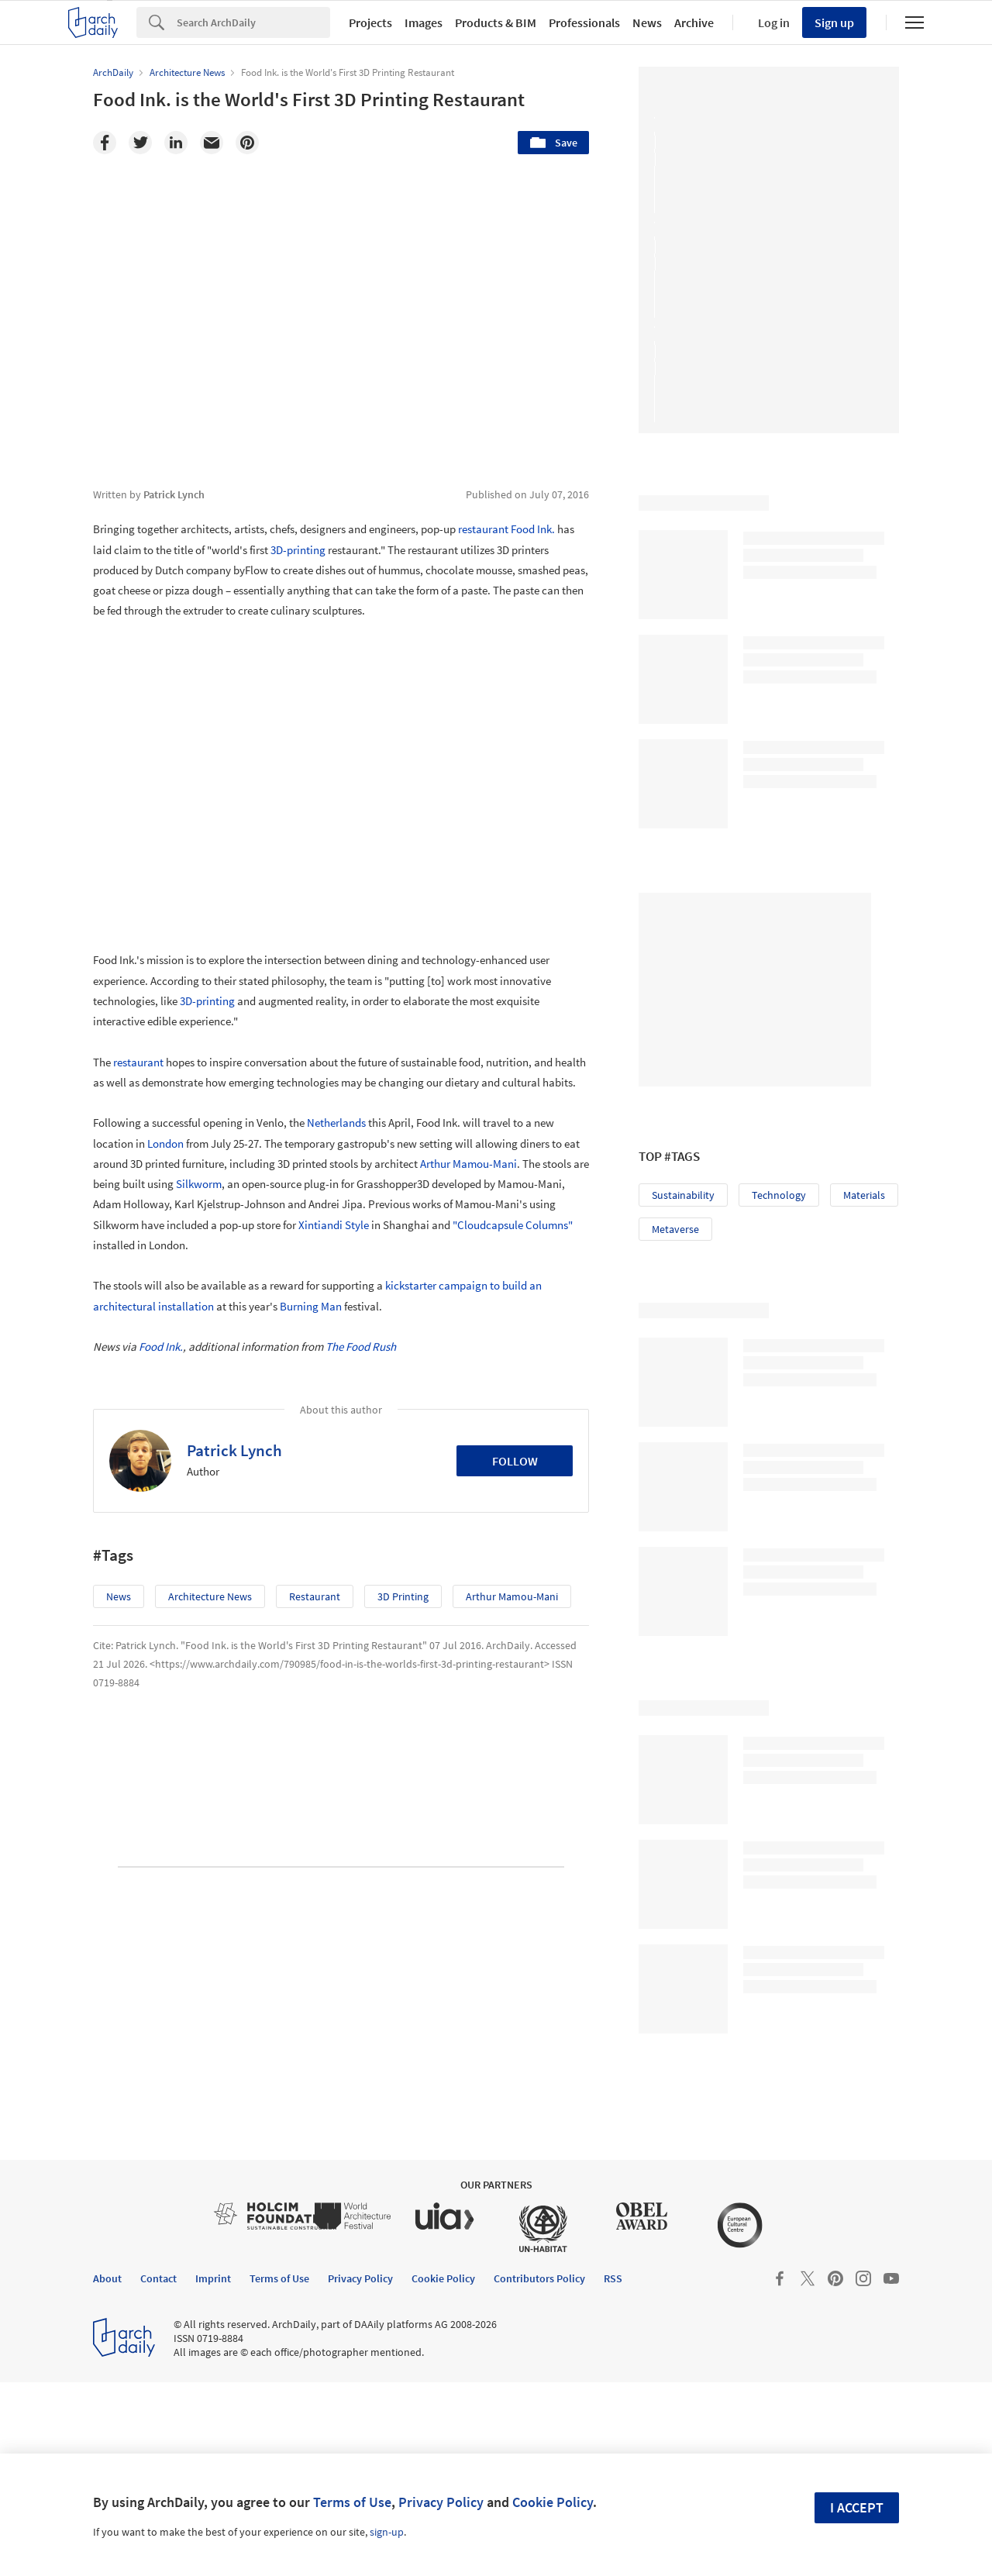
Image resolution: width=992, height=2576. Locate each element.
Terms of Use (352, 2502)
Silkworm (199, 1183)
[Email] (211, 142)
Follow (515, 1461)
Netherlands (336, 1122)
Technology (779, 1195)
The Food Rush (361, 1346)
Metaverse (675, 1229)
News (647, 22)
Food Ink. (533, 529)
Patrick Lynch (234, 1450)
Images (424, 22)
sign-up (387, 2532)
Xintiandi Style (333, 1224)
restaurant (483, 529)
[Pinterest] (247, 142)
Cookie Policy (552, 2502)
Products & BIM (495, 22)
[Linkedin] (176, 142)
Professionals (584, 22)
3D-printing (298, 549)
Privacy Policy (441, 2502)
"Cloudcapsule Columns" (513, 1224)
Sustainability (683, 1195)
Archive (694, 22)
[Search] (253, 22)
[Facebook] (104, 142)
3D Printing (403, 1596)
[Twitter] (140, 142)
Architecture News (210, 1596)
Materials (864, 1195)
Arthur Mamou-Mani (468, 1163)
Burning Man (311, 1306)
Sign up (834, 22)
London (165, 1143)
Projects (370, 22)
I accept (857, 2507)
